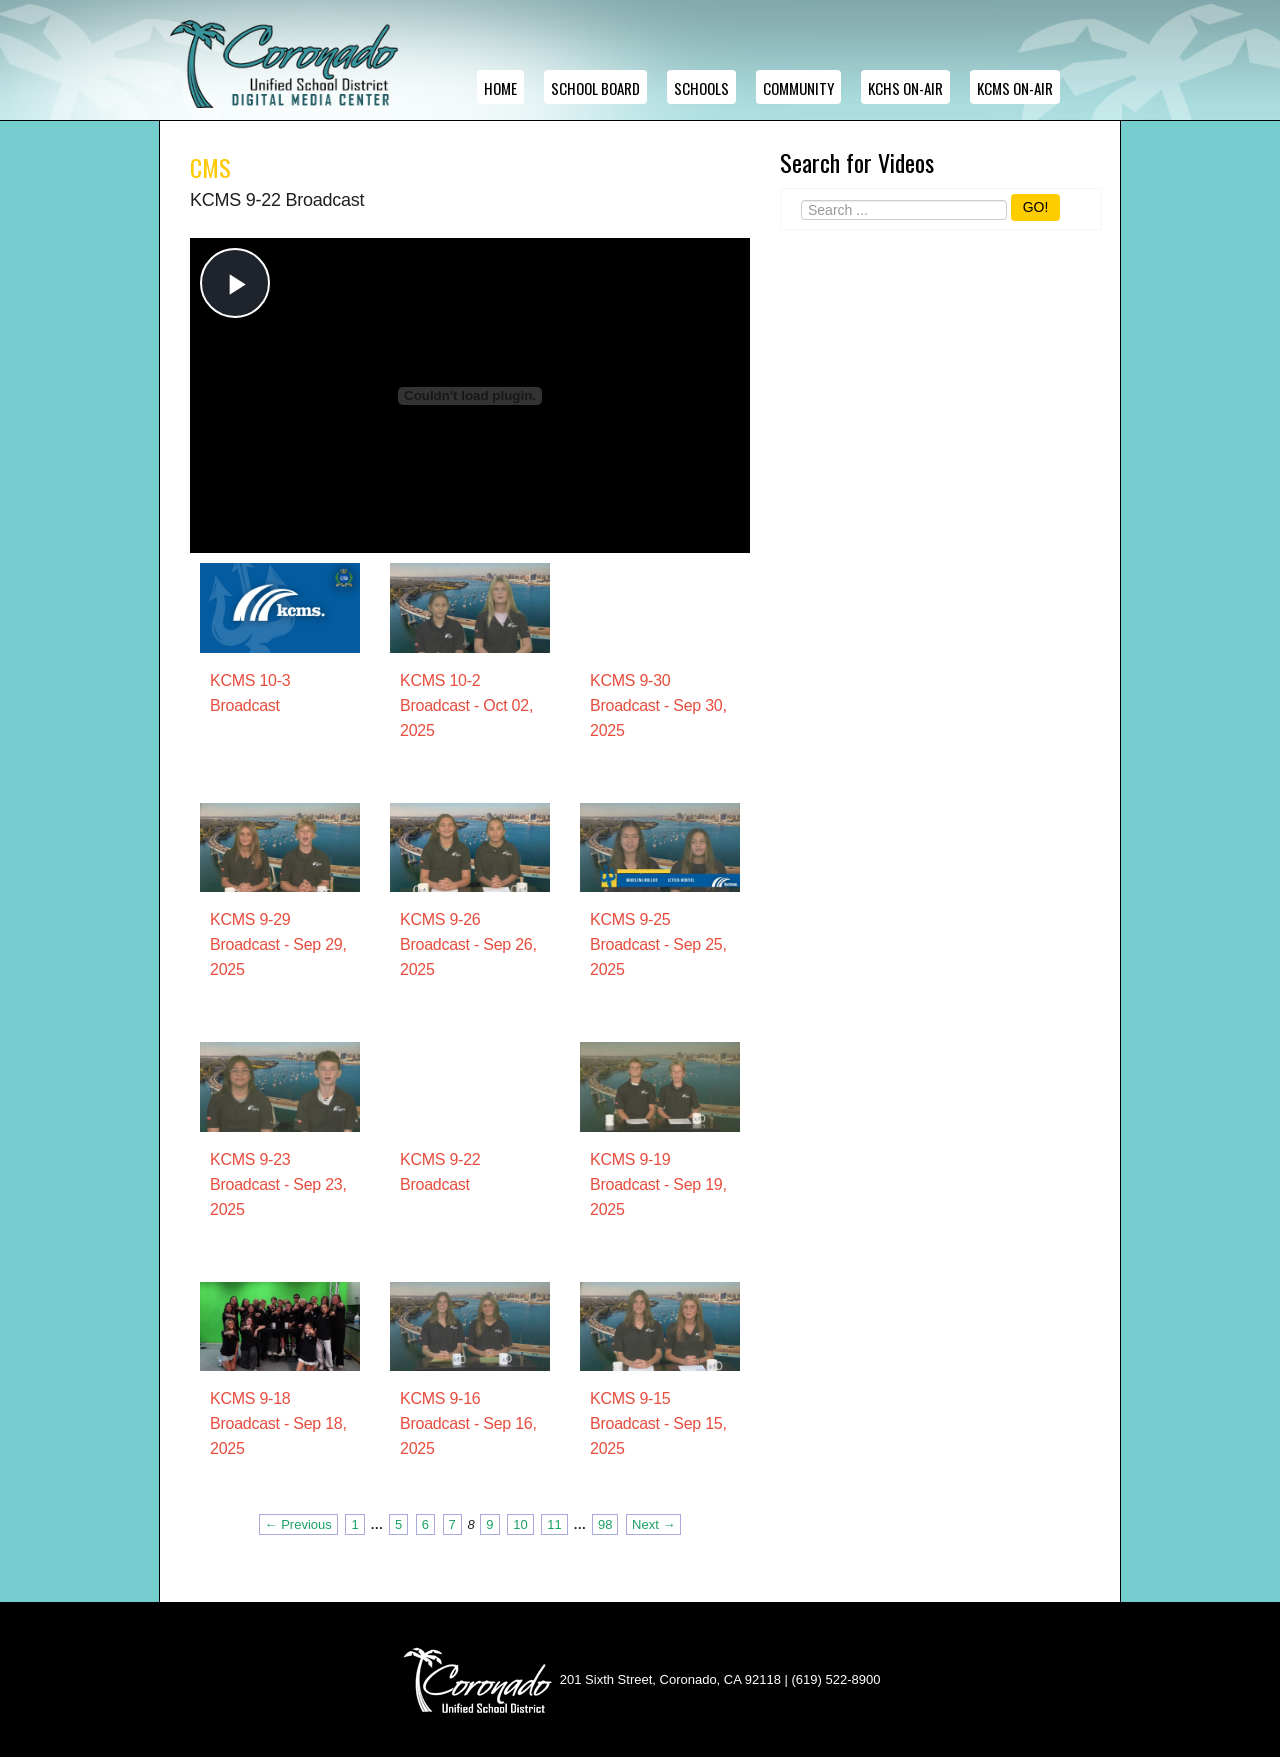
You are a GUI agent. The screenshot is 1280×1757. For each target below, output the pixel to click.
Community (798, 88)
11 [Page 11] (554, 1524)
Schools (701, 88)
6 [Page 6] (425, 1524)
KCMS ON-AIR (1015, 88)
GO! (1036, 207)
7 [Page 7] (452, 1524)
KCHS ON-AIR (905, 88)
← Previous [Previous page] (298, 1524)
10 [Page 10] (520, 1524)
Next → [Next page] (653, 1524)
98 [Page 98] (605, 1524)
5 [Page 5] (398, 1524)
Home (500, 88)
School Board (595, 88)
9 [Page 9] (489, 1524)
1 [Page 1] (354, 1524)
